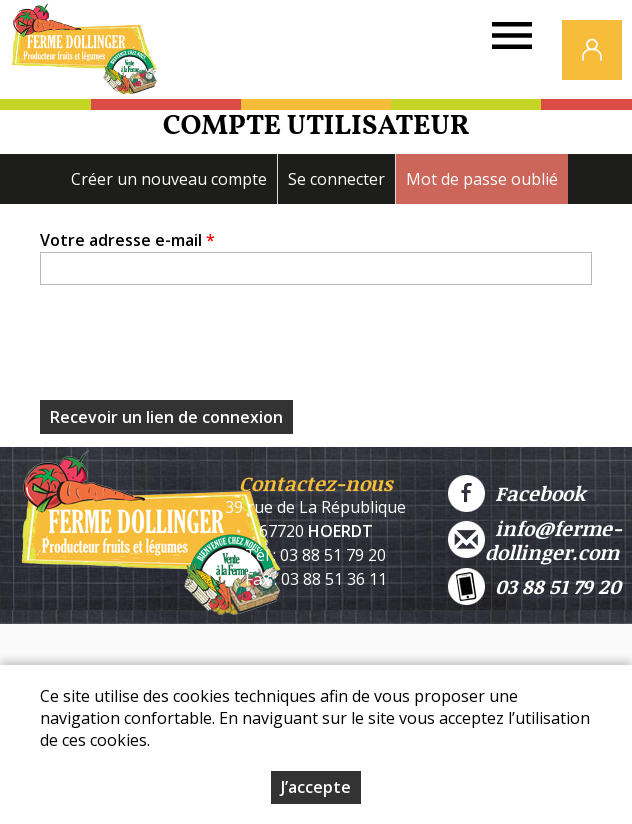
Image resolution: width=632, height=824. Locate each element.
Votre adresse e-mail (127, 240)
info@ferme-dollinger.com (535, 540)
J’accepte (316, 787)
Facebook (516, 493)
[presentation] (192, 348)
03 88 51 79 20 (534, 586)
